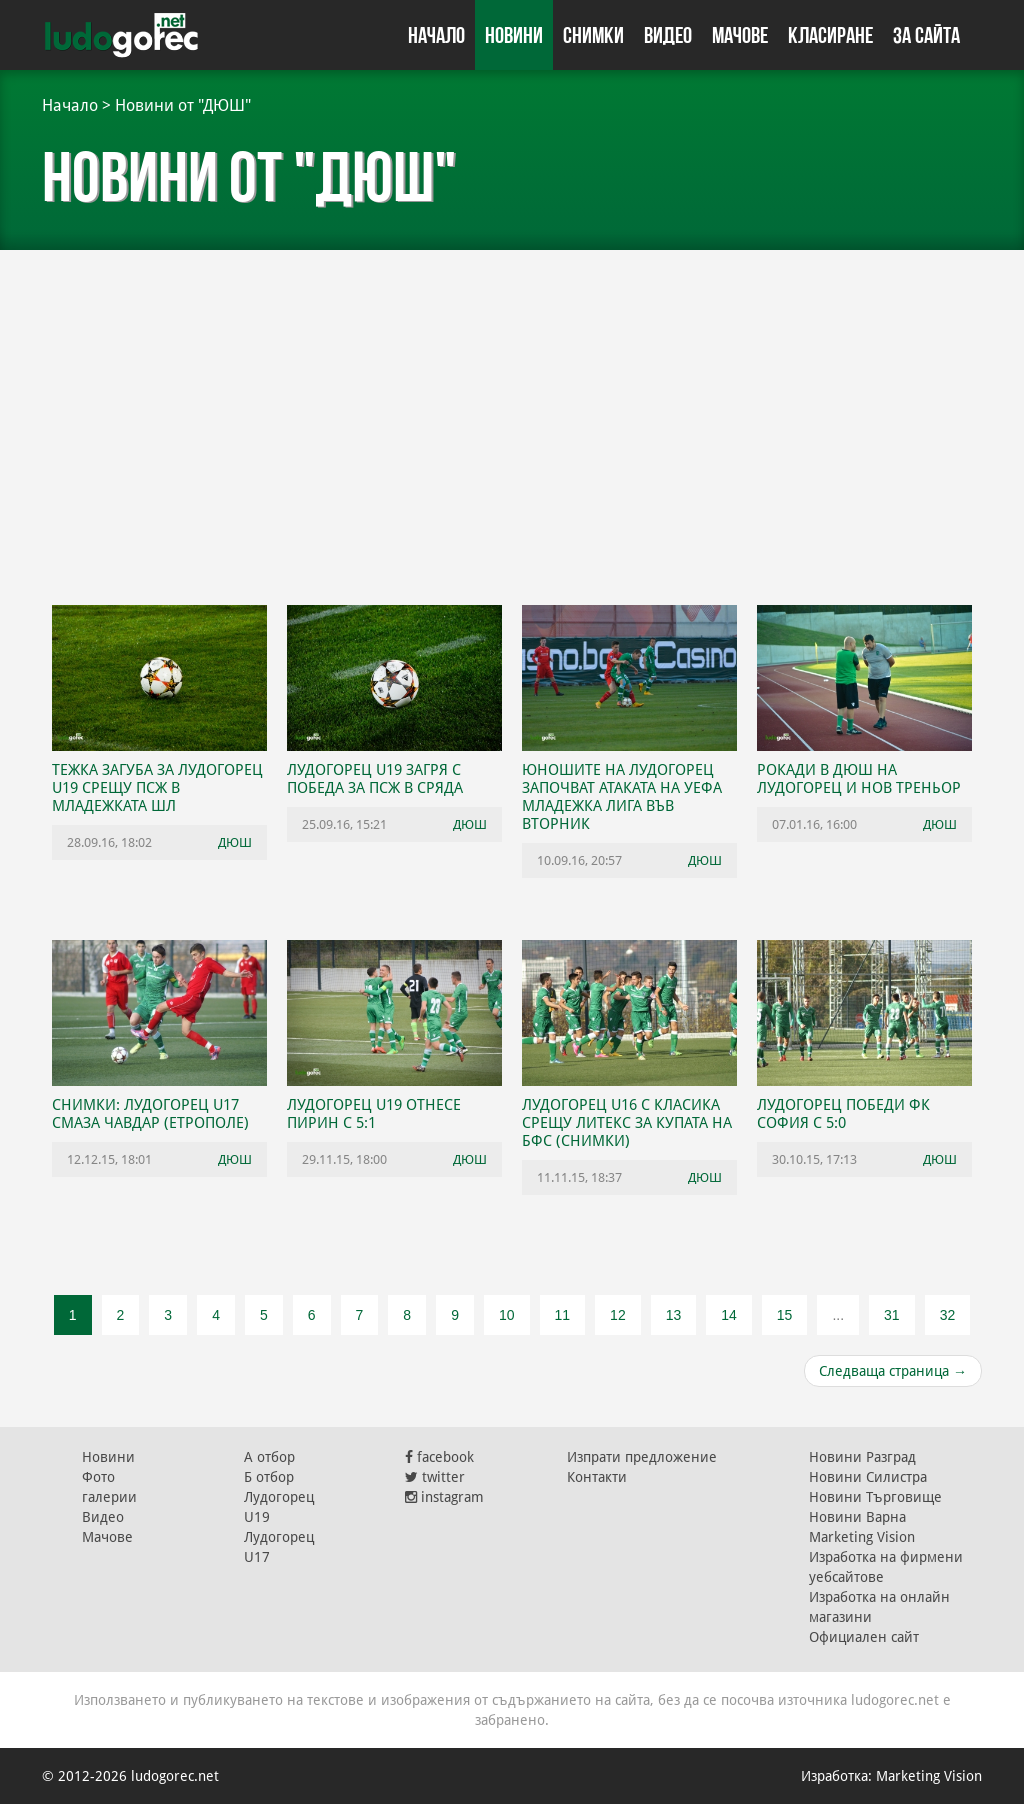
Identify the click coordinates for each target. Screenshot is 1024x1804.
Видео (668, 35)
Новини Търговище (875, 1497)
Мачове (740, 35)
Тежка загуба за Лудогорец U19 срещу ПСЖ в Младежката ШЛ (157, 788)
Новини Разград (862, 1457)
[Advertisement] (512, 430)
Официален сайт (864, 1637)
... (838, 1315)
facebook (439, 1457)
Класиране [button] (830, 35)
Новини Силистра (868, 1477)
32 (948, 1315)
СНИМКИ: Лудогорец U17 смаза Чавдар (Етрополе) (150, 1114)
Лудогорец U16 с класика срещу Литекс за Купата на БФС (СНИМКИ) (627, 1123)
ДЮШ (235, 842)
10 (507, 1315)
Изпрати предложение (642, 1457)
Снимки (593, 35)
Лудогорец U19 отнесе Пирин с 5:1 (374, 1114)
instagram (444, 1497)
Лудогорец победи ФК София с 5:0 (843, 1114)
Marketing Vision (862, 1537)
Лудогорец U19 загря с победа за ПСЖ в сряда (375, 779)
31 (892, 1315)
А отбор (269, 1457)
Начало (436, 35)
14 (729, 1315)
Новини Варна (857, 1517)
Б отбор (269, 1477)
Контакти (597, 1477)
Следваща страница (893, 1371)
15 (785, 1315)
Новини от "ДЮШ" (183, 105)
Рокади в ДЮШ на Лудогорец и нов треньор (859, 779)
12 (618, 1315)
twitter (435, 1477)
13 (674, 1315)
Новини (514, 35)
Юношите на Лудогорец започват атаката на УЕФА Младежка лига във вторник (622, 797)
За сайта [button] (926, 35)
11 (563, 1315)
